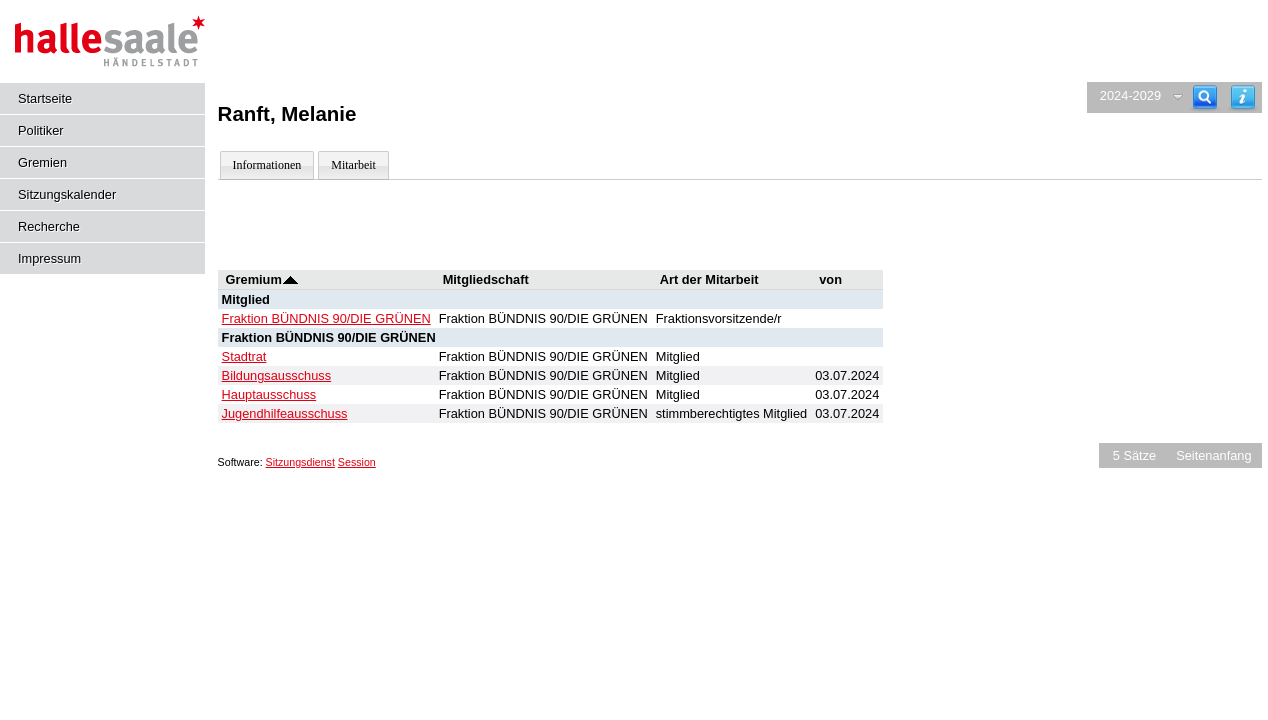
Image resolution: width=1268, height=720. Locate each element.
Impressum (49, 258)
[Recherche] (1205, 97)
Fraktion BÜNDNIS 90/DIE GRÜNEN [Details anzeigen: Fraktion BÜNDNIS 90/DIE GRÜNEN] (326, 318)
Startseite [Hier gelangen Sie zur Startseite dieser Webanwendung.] (45, 98)
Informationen (267, 165)
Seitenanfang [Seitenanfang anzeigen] (1213, 455)
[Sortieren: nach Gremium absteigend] (290, 279)
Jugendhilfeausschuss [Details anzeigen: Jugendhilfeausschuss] (285, 413)
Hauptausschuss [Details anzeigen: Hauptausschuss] (269, 394)
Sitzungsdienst (300, 462)
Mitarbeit (353, 165)
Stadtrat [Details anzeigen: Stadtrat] (244, 356)
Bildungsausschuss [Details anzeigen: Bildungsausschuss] (277, 375)
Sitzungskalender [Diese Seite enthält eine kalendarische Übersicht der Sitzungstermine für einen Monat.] (67, 194)
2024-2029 (1130, 95)
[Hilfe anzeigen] (1243, 97)
